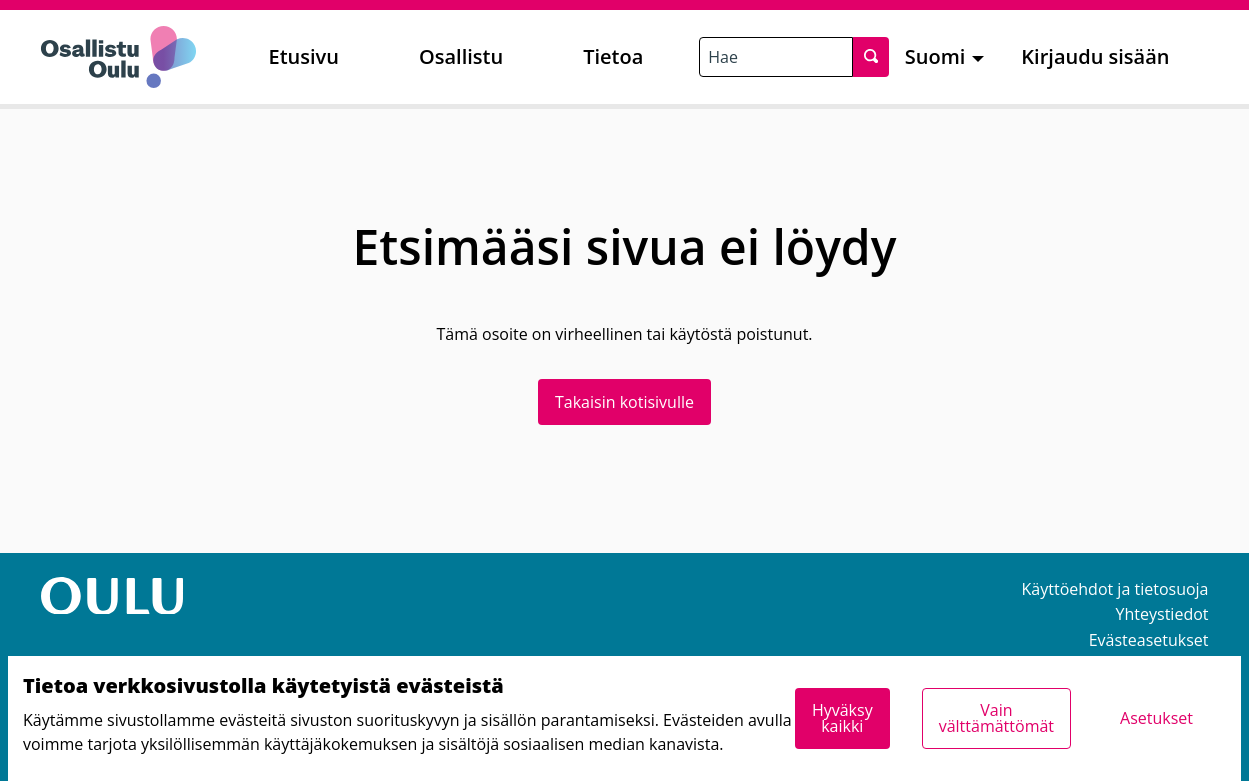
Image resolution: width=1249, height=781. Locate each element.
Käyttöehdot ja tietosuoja (1115, 589)
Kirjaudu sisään (1095, 56)
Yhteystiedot (1162, 614)
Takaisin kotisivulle (624, 402)
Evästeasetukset (1149, 640)
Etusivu (304, 56)
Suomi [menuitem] (935, 56)
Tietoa (613, 56)
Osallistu (461, 56)
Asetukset (1156, 718)
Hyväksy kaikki (842, 718)
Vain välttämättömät (996, 718)
